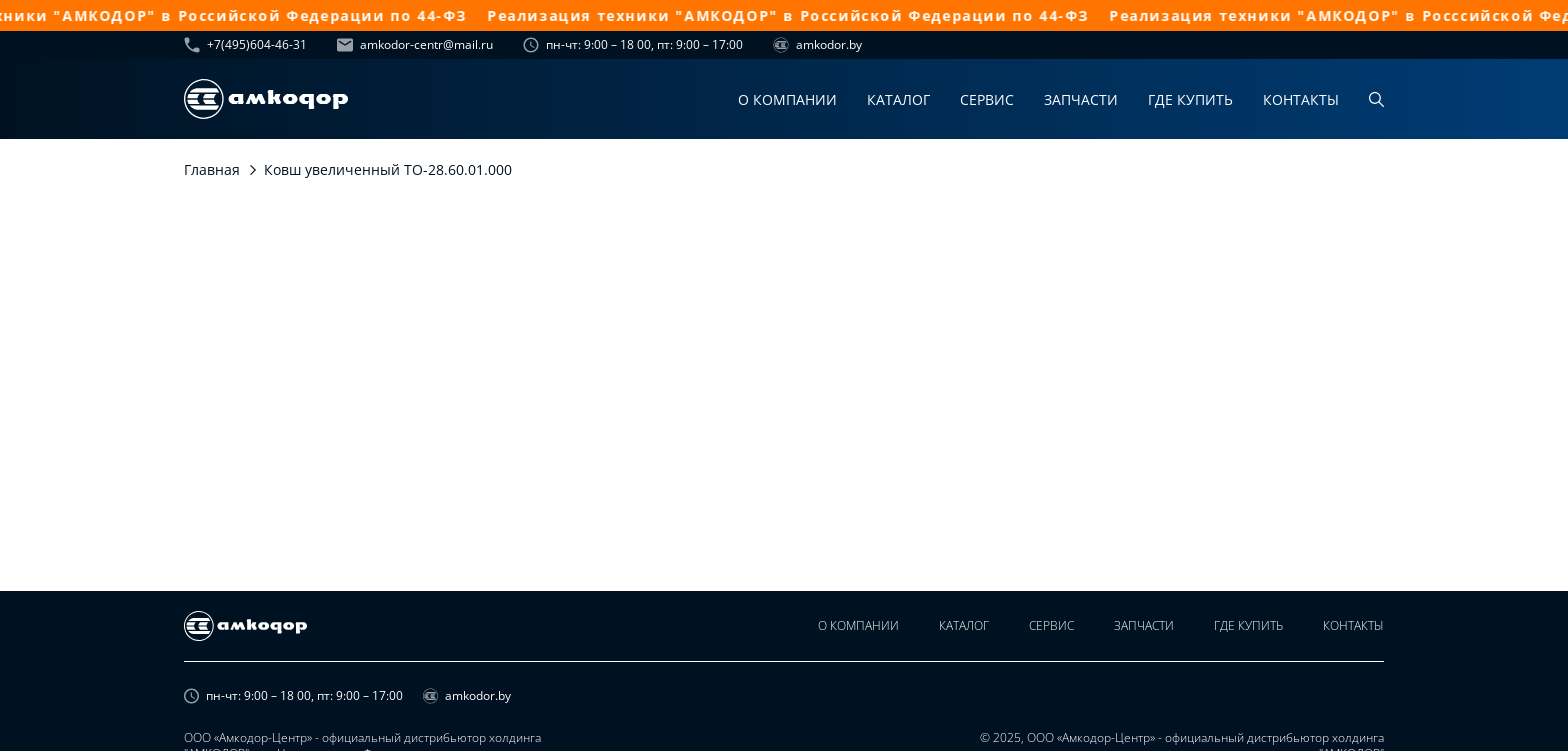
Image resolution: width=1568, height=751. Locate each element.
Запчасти (1081, 99)
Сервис (987, 99)
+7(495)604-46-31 (245, 45)
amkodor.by (817, 45)
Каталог (898, 99)
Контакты (1301, 99)
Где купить (1190, 99)
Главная (212, 169)
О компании (787, 99)
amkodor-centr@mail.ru (415, 45)
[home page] (266, 99)
